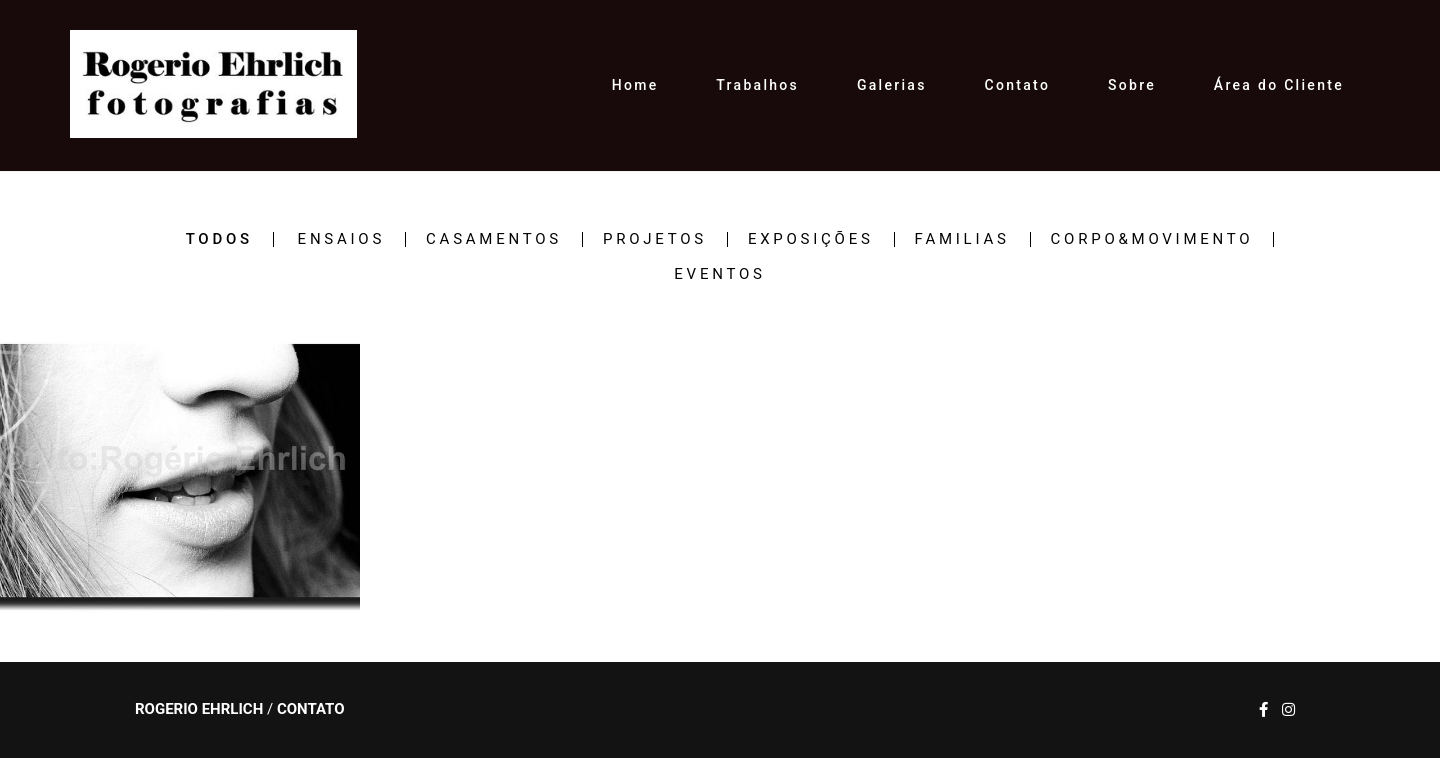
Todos (219, 239)
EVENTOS (719, 274)
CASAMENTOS (494, 239)
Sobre (1132, 85)
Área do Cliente (1279, 85)
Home (635, 85)
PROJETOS (655, 239)
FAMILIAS (962, 239)
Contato (1018, 85)
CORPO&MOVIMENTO (1152, 239)
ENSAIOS (341, 239)
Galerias (892, 85)
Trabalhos (757, 85)
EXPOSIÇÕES (811, 239)
